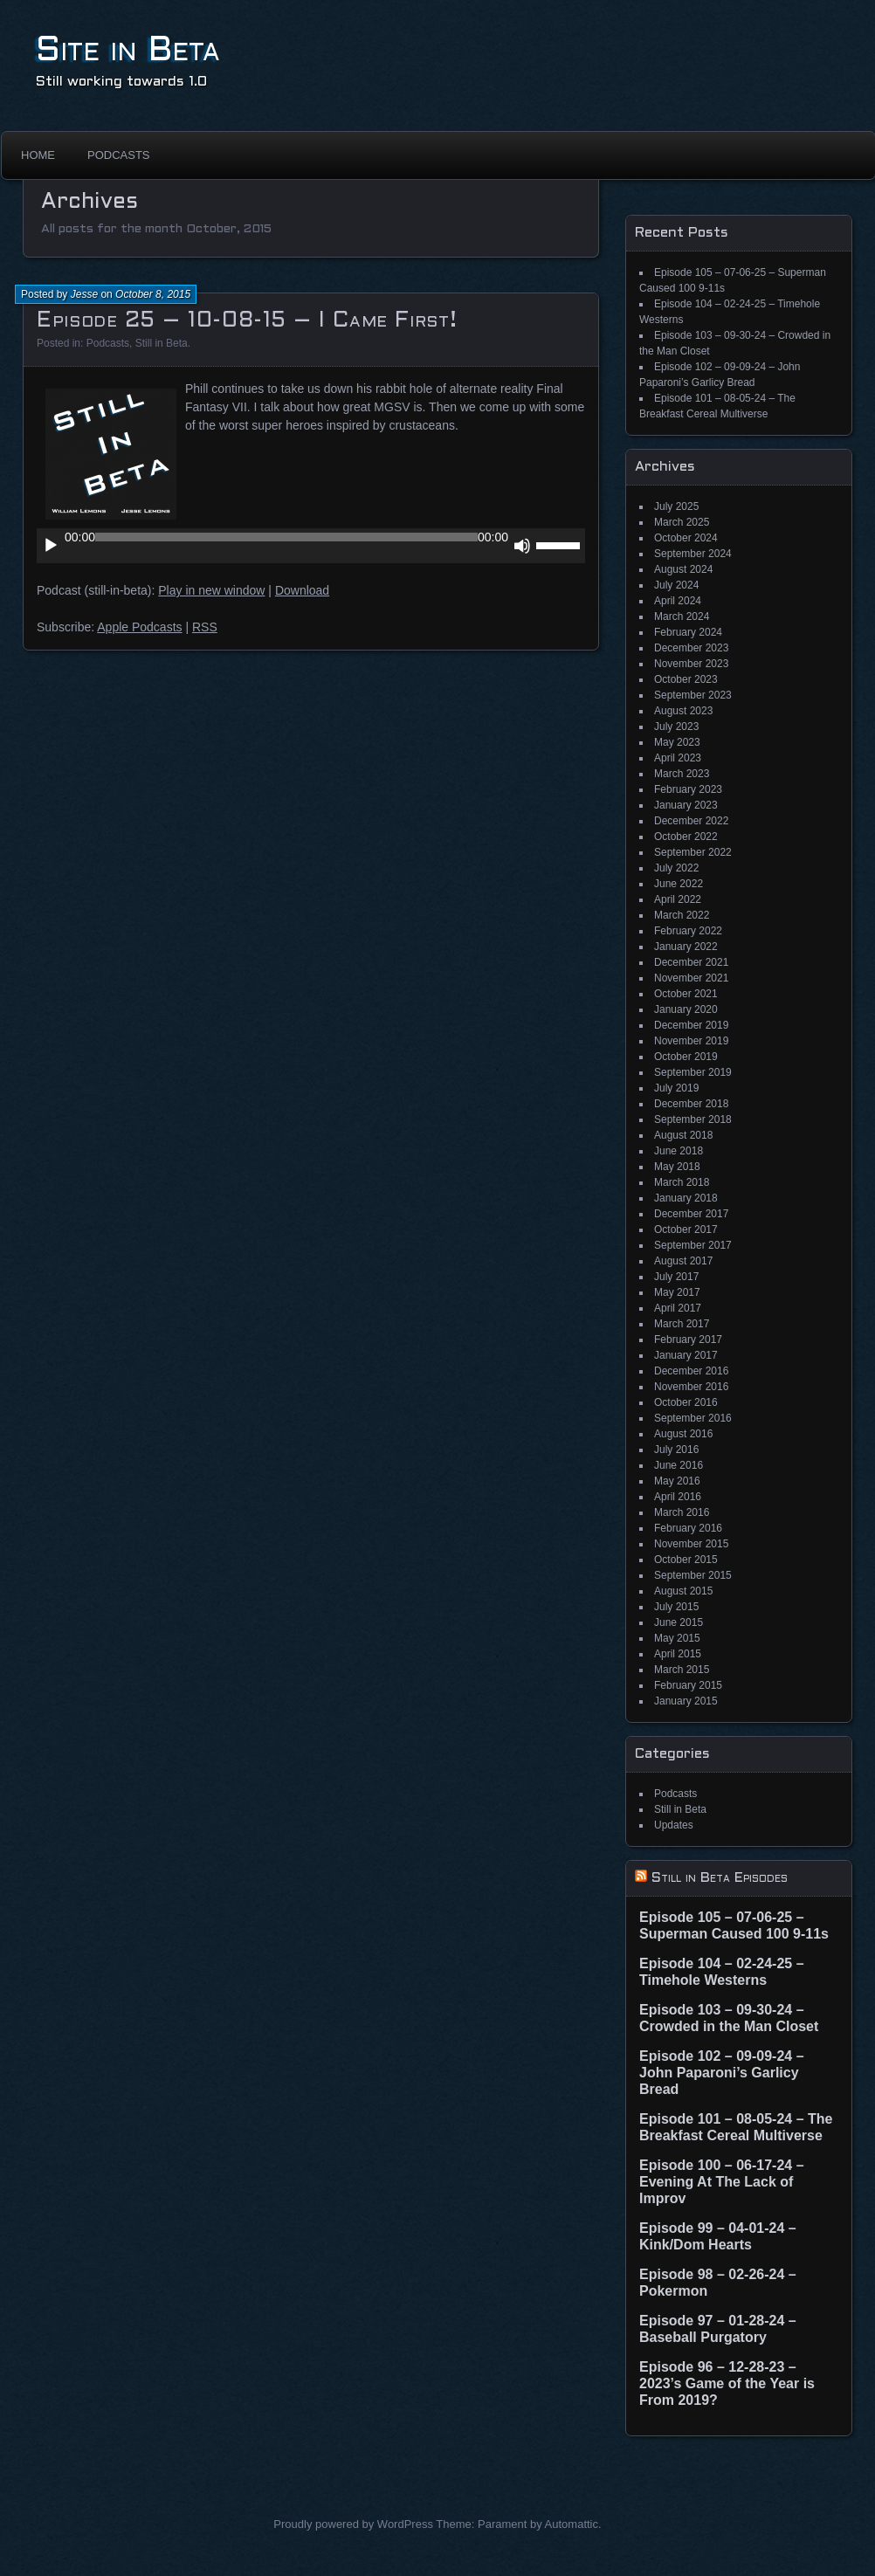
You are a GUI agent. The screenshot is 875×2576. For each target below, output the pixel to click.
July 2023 (676, 726)
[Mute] (522, 545)
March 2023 (681, 774)
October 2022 (686, 836)
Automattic (571, 2524)
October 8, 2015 (152, 294)
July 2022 (676, 868)
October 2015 (686, 1559)
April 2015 (677, 1654)
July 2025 (676, 506)
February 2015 (688, 1685)
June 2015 (678, 1622)
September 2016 (693, 1418)
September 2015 (693, 1575)
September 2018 (693, 1119)
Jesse (84, 294)
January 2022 (686, 946)
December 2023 (691, 648)
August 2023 (683, 711)
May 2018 (677, 1167)
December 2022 (691, 821)
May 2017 (677, 1292)
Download (302, 590)
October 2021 (686, 994)
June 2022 (678, 884)
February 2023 (688, 789)
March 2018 (681, 1182)
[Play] (50, 545)
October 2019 (686, 1056)
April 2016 (677, 1497)
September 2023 (693, 695)
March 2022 (681, 915)
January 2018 (686, 1198)
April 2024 (677, 601)
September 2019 (693, 1072)
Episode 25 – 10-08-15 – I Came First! (247, 321)
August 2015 (683, 1591)
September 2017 (693, 1245)
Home (38, 155)
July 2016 (676, 1449)
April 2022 (677, 899)
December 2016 (691, 1371)
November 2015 (691, 1544)
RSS (204, 627)
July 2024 (676, 585)
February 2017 (688, 1339)
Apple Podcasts (139, 627)
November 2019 (691, 1041)
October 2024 (686, 538)
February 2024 (688, 632)
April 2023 (677, 758)
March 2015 (681, 1669)
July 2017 (676, 1277)
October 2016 (686, 1402)
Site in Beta (128, 51)
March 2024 (681, 616)
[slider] (286, 537)
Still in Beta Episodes (719, 1877)
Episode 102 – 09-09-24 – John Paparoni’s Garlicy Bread (721, 2073)
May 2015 (677, 1638)
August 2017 (683, 1261)
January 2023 (686, 805)
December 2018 (691, 1104)
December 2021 (691, 962)
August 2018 (683, 1135)
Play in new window (211, 590)
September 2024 (693, 554)
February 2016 (688, 1528)
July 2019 (676, 1088)
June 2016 (678, 1465)
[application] (311, 545)
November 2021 (691, 978)
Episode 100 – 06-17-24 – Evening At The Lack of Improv (721, 2182)
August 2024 (683, 569)
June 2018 (678, 1151)
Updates (673, 1825)
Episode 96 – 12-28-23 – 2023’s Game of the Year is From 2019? (727, 2383)
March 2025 (681, 522)
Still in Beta (161, 343)
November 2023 (691, 664)
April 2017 (677, 1308)
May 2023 (677, 742)
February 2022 (688, 931)
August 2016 (683, 1434)
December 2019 (691, 1025)
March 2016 (681, 1512)
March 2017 (681, 1324)
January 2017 (686, 1355)
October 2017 (686, 1229)
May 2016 (677, 1481)
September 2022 (693, 852)
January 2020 (686, 1009)
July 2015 (676, 1607)
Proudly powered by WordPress (353, 2524)
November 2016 (691, 1387)
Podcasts (118, 155)
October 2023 (686, 679)
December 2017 (691, 1214)
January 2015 (686, 1701)
